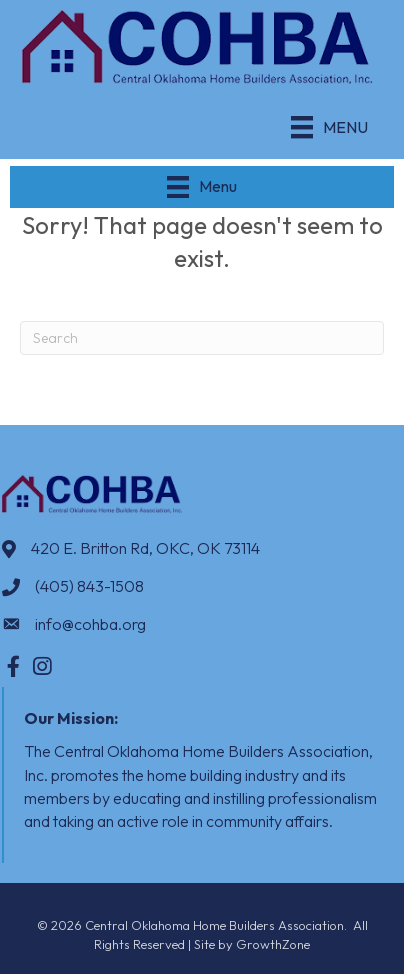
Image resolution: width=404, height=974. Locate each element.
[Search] (202, 338)
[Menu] (329, 127)
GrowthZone (273, 944)
